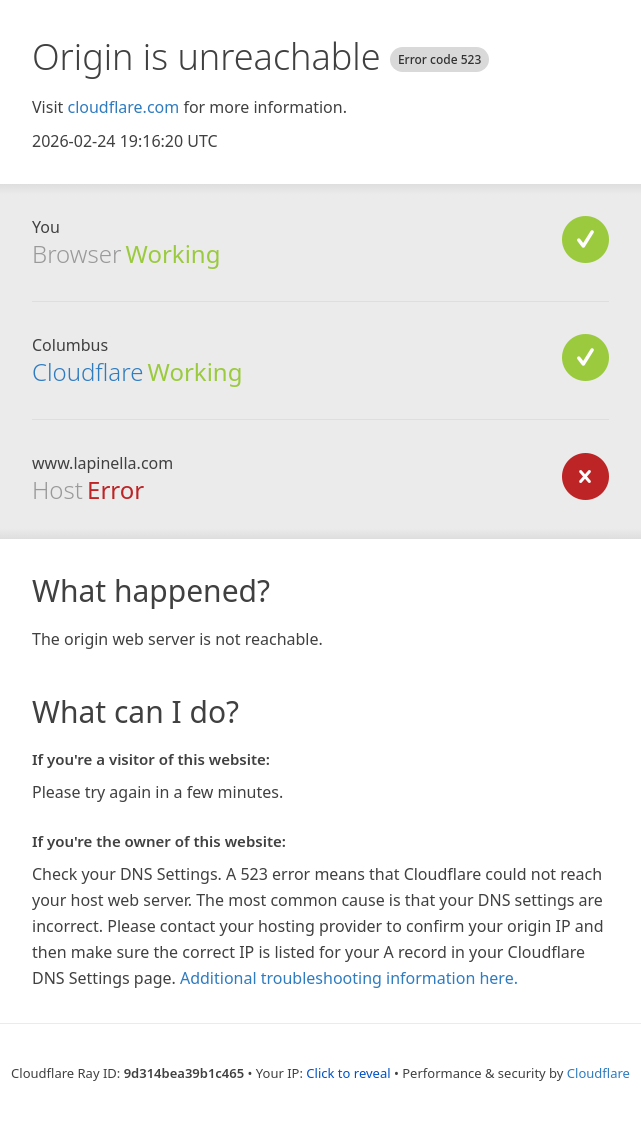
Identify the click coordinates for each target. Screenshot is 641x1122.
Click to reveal (348, 1073)
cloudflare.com (123, 107)
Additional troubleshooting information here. (349, 978)
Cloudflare (87, 371)
